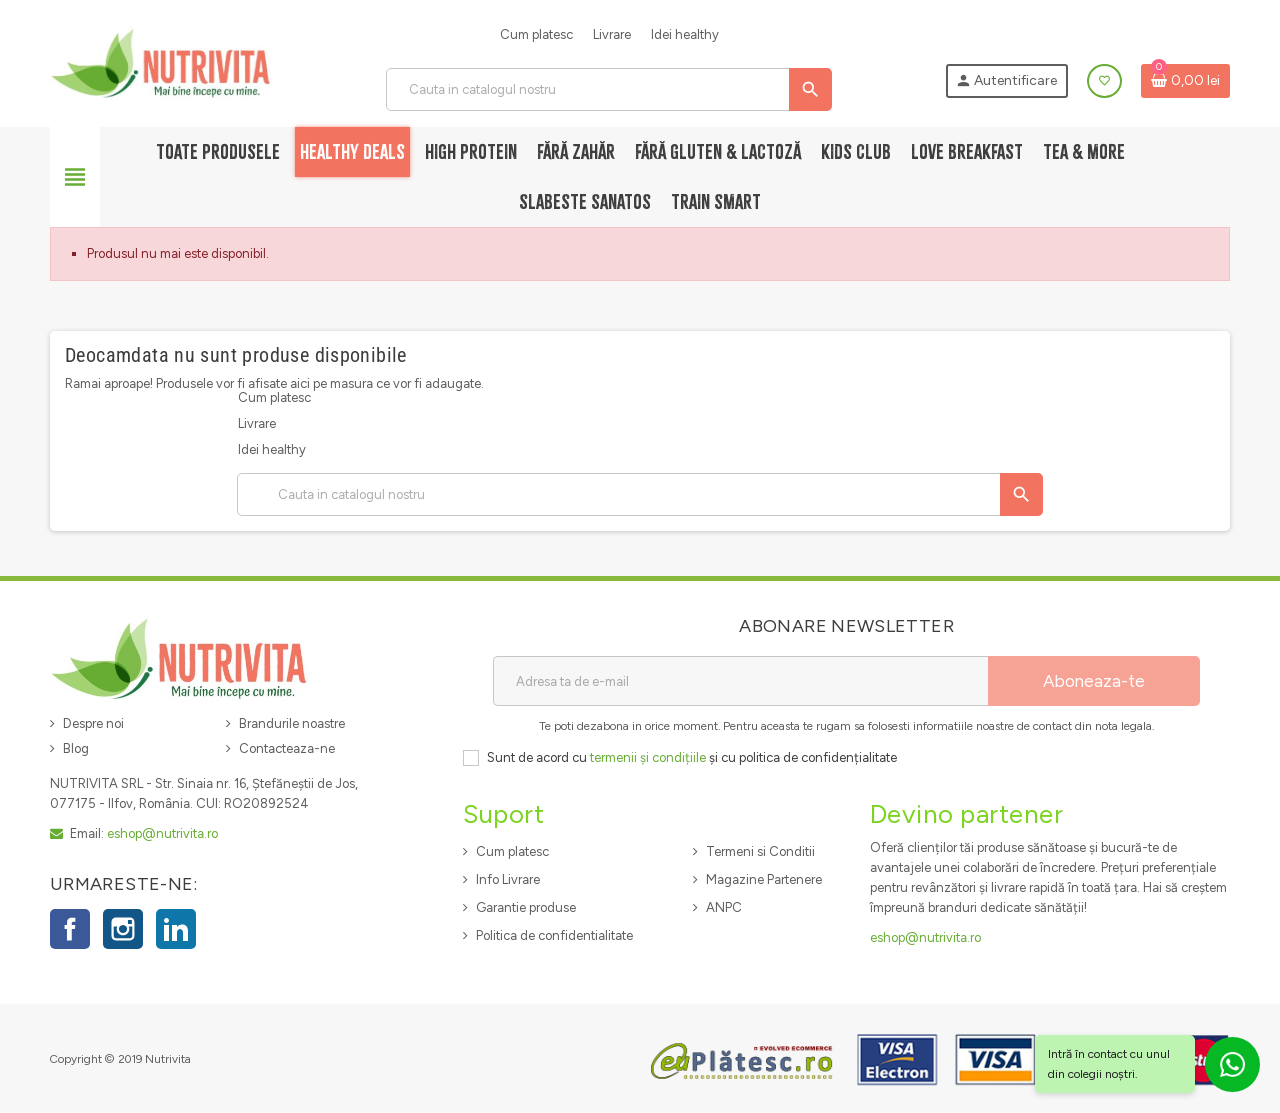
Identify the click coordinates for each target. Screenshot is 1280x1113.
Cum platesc (536, 34)
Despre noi (93, 723)
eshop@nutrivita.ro (162, 833)
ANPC (724, 907)
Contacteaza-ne (287, 748)
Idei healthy (685, 34)
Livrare (612, 34)
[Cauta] (608, 89)
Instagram (123, 929)
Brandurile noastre (292, 723)
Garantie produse (526, 907)
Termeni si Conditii (760, 851)
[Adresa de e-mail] (740, 681)
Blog (76, 748)
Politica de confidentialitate (554, 935)
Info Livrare (508, 879)
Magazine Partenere (764, 879)
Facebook (70, 929)
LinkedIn (176, 929)
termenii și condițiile (648, 757)
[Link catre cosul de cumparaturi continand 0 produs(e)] (1185, 81)
